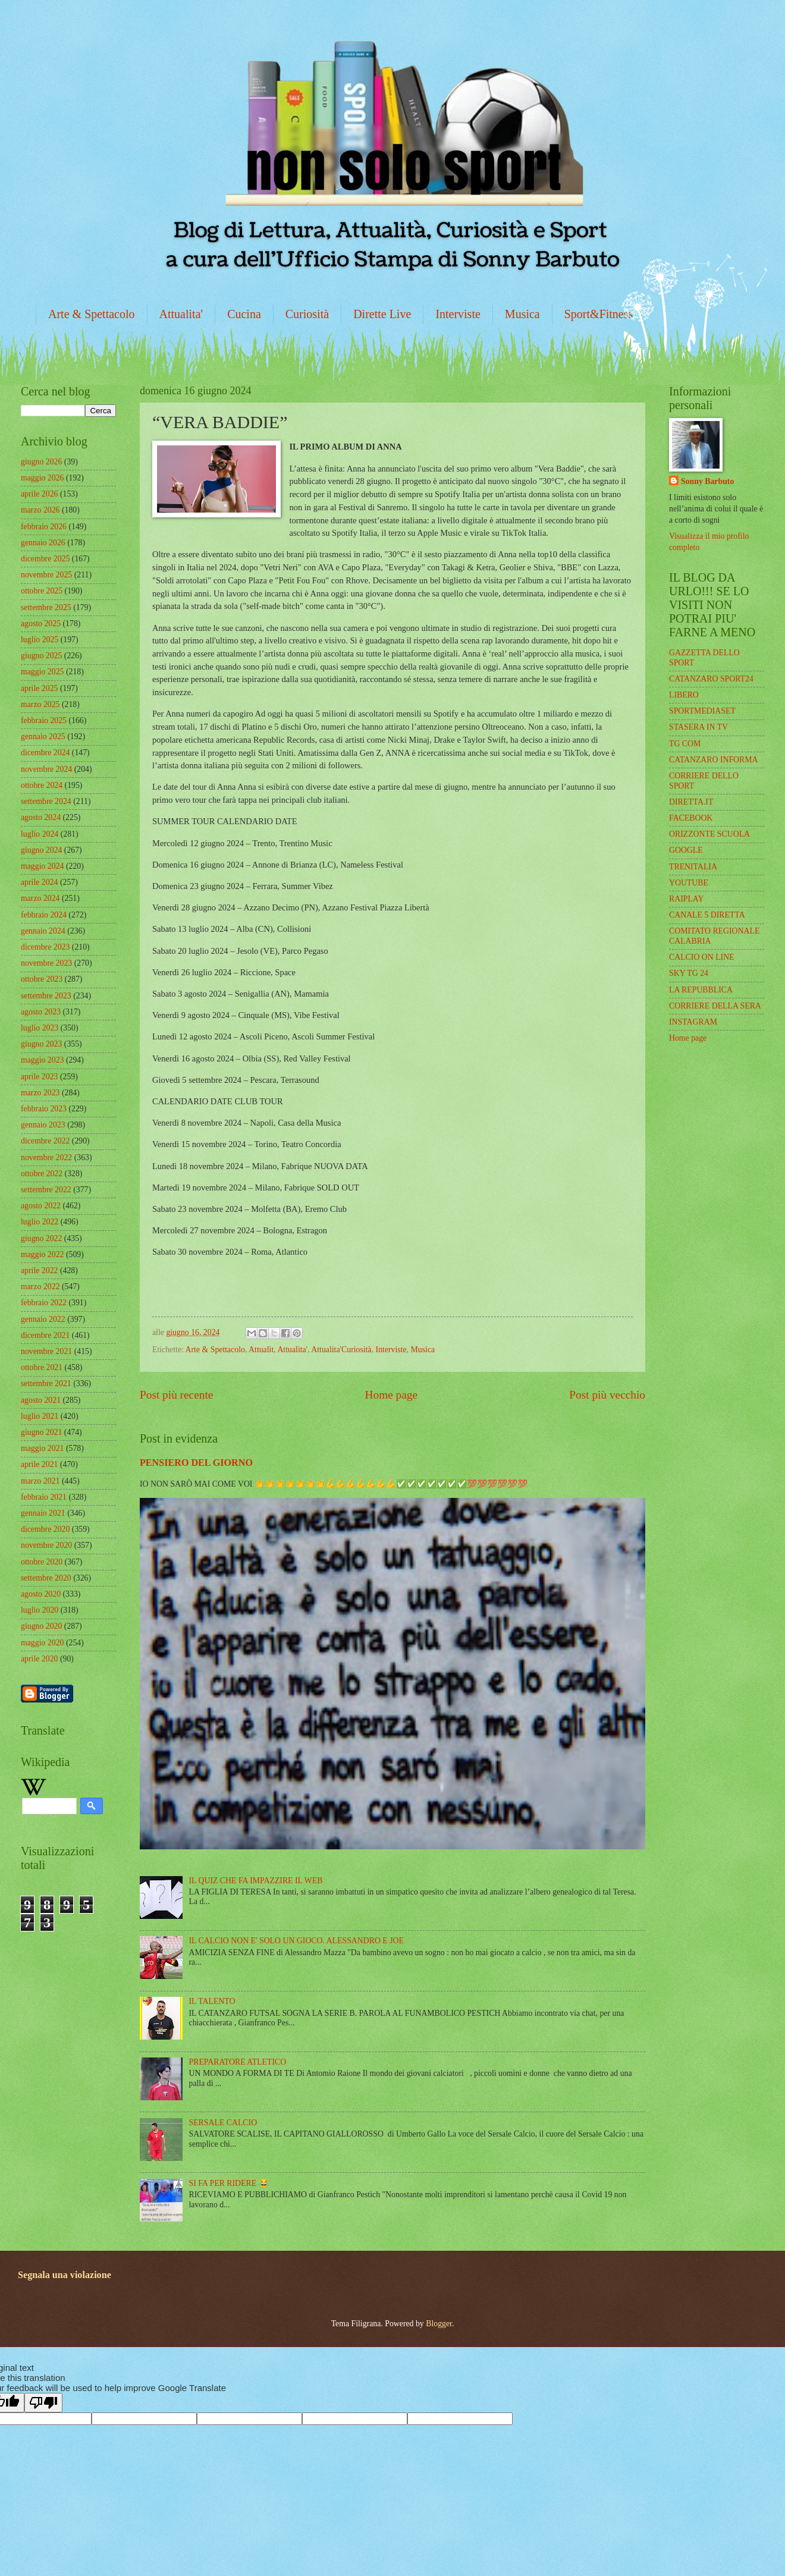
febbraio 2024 (44, 914)
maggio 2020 (42, 1642)
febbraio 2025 (44, 720)
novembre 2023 (46, 963)
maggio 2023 (42, 1059)
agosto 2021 (41, 1400)
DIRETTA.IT (691, 801)
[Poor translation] (43, 2402)
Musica (522, 314)
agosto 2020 (41, 1593)
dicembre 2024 (45, 752)
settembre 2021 (46, 1383)
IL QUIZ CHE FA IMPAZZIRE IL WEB (256, 1880)
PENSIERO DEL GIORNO (196, 1462)
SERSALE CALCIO (223, 2122)
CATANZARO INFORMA (713, 759)
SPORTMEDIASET (702, 710)
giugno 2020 (41, 1626)
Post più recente (176, 1394)
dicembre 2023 (45, 947)
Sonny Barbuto (707, 481)
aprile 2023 (39, 1076)
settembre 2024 (46, 801)
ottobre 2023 (41, 979)
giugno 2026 (41, 461)
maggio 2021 (42, 1448)
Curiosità (307, 314)
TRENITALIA (693, 866)
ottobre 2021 (41, 1367)
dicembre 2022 (45, 1140)
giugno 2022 (41, 1238)
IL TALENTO (212, 2001)
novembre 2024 (46, 769)
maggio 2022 (42, 1254)
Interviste (458, 314)
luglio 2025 (39, 639)
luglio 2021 (39, 1416)
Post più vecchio (607, 1394)
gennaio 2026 (43, 542)
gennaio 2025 (43, 736)
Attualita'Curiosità (341, 1349)
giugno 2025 (41, 655)
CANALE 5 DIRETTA (707, 914)
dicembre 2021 (45, 1335)
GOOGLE (686, 850)
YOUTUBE (688, 882)
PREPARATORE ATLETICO (238, 2061)
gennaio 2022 (43, 1319)
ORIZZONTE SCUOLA (709, 834)
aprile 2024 (39, 882)
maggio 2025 (42, 671)
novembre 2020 (46, 1545)
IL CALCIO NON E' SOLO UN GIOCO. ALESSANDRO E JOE (296, 1940)
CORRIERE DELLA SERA (715, 1005)
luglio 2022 (39, 1221)
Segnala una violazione (64, 2275)
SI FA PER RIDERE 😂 (229, 2183)
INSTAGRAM (693, 1021)
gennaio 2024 (43, 930)
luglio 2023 (39, 1027)
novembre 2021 (46, 1351)
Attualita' (181, 314)
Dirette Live (382, 314)
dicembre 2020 (45, 1529)
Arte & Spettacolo (91, 314)
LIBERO (684, 694)
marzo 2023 (40, 1092)
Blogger (439, 2323)
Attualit (261, 1349)
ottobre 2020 (41, 1561)
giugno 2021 (41, 1432)
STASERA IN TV (698, 726)
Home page (391, 1394)
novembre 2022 (46, 1157)
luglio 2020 (39, 1610)
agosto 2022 (41, 1205)
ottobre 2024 (41, 785)
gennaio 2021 (43, 1513)
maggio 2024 (42, 866)
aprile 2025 (39, 688)
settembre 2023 (46, 995)
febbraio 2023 (44, 1108)
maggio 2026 (42, 477)
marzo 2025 (40, 704)
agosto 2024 (41, 817)
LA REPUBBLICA (701, 989)
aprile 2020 (39, 1658)
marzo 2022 (40, 1286)
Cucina (244, 314)
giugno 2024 (41, 850)
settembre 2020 (46, 1577)
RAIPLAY (686, 898)
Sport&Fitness (598, 314)
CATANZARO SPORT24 (711, 678)
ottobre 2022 (41, 1173)
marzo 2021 (40, 1481)
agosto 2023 (41, 1011)
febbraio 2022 (44, 1302)
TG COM (685, 743)
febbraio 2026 (44, 526)
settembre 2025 (46, 607)
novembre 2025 (46, 574)
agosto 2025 (41, 623)
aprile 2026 (39, 493)
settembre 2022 (46, 1189)
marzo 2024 (40, 898)
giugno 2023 (41, 1043)
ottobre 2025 (41, 590)
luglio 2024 (39, 834)
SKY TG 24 (688, 973)
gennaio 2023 (43, 1124)
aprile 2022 (39, 1270)
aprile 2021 (39, 1464)
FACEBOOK (690, 817)
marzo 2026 (40, 509)
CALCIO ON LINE (701, 957)
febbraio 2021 (44, 1497)
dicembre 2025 (45, 558)
